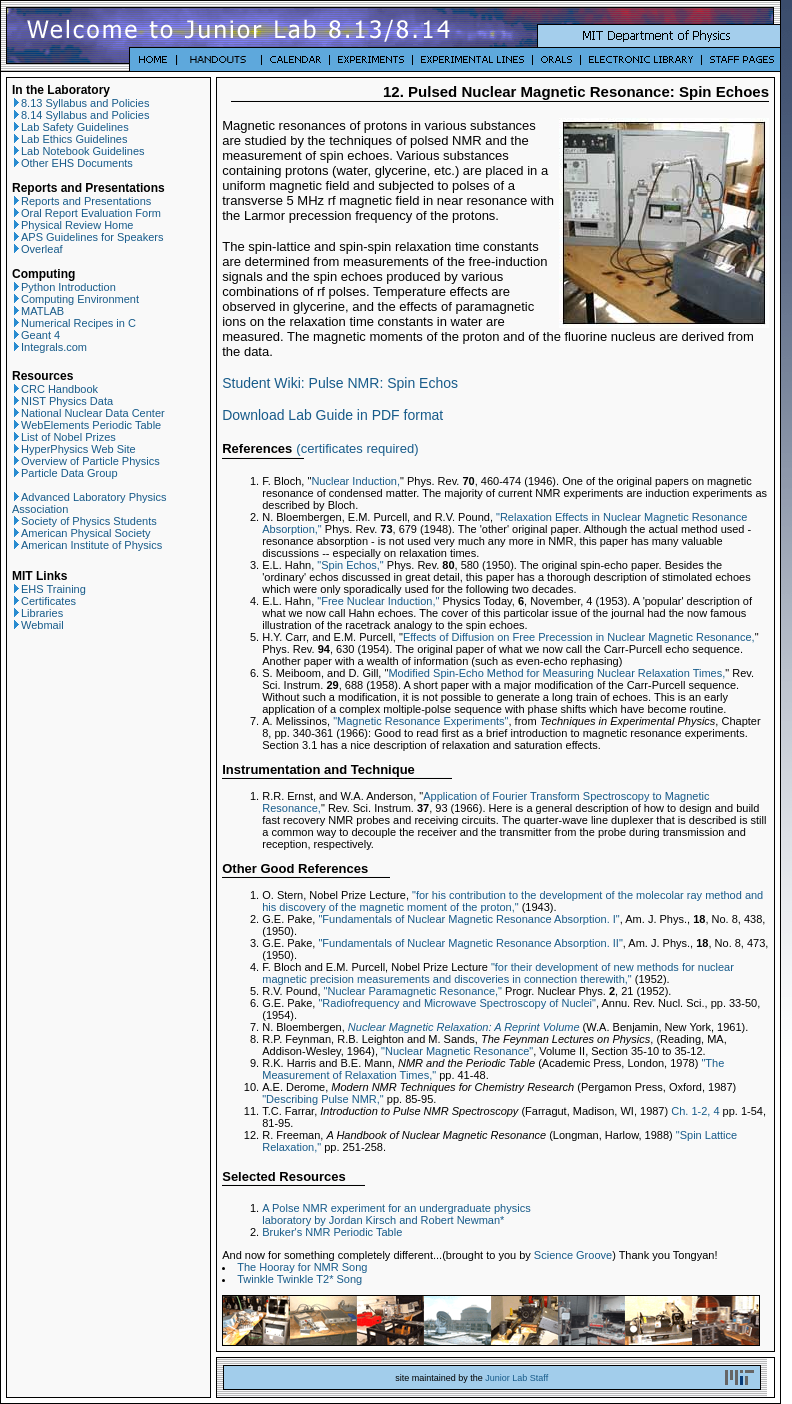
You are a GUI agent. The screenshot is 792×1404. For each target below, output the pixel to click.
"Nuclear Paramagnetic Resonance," (413, 991)
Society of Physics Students (84, 521)
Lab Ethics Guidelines (69, 139)
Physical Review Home (72, 225)
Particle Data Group (65, 473)
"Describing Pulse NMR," (323, 1099)
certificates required (357, 448)
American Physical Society (81, 533)
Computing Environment (75, 299)
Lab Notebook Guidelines (78, 151)
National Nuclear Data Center (88, 413)
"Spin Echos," (350, 565)
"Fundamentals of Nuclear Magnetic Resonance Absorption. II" (470, 943)
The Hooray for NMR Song (302, 1267)
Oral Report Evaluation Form (86, 213)
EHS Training (49, 589)
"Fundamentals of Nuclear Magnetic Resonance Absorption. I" (468, 919)
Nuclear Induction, (355, 481)
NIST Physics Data (62, 401)
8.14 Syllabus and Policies (80, 115)
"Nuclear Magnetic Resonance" (457, 1051)
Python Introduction (64, 287)
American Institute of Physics (87, 545)
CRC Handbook (55, 389)
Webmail (38, 625)
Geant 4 (36, 335)
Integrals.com (49, 347)
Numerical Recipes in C (74, 323)
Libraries (37, 613)
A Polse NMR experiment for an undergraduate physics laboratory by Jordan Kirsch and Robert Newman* (396, 1214)
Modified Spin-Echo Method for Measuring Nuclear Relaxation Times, (556, 673)
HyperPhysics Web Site (74, 449)
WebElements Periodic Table (86, 425)
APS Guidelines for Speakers (87, 237)
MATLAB (38, 311)
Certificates (44, 601)
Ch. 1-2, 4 (695, 1111)
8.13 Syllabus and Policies (80, 103)
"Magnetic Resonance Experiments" (420, 721)
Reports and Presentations (81, 201)
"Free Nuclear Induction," (378, 601)
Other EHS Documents (72, 163)
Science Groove (573, 1255)
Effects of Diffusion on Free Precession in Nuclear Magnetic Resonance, (579, 637)
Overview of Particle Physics (86, 461)
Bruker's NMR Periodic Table (332, 1232)
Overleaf (37, 249)
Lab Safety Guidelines (70, 127)
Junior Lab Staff (516, 1378)
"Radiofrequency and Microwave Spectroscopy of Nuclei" (456, 1003)
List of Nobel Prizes (64, 437)
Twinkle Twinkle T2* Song (299, 1279)
